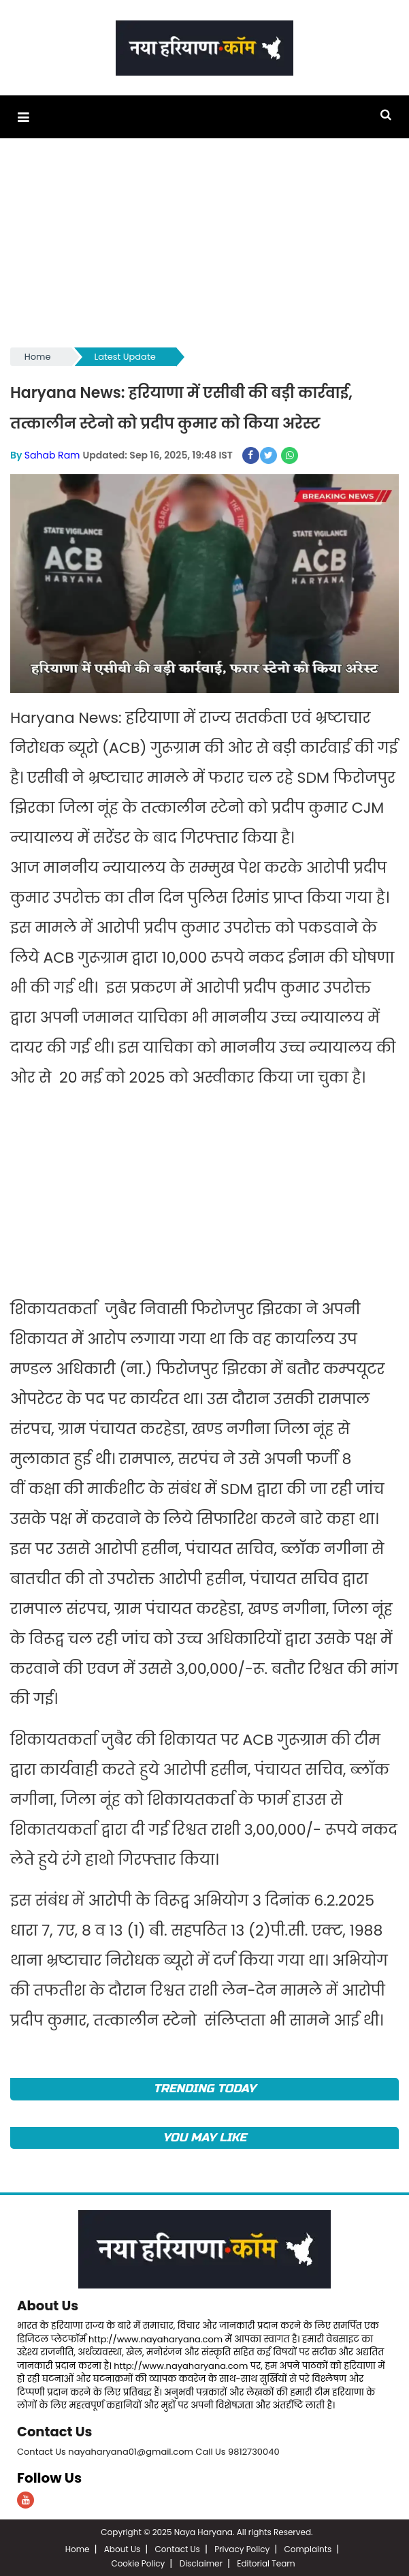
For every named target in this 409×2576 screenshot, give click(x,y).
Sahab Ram (52, 454)
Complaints (308, 2548)
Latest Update (125, 356)
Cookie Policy (138, 2562)
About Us (48, 2304)
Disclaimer (201, 2562)
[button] (23, 116)
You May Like (204, 2137)
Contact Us (55, 2430)
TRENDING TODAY (204, 2088)
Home (37, 356)
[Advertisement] (204, 249)
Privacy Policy (241, 2548)
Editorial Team (266, 2562)
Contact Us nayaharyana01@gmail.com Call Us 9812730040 (148, 2450)
